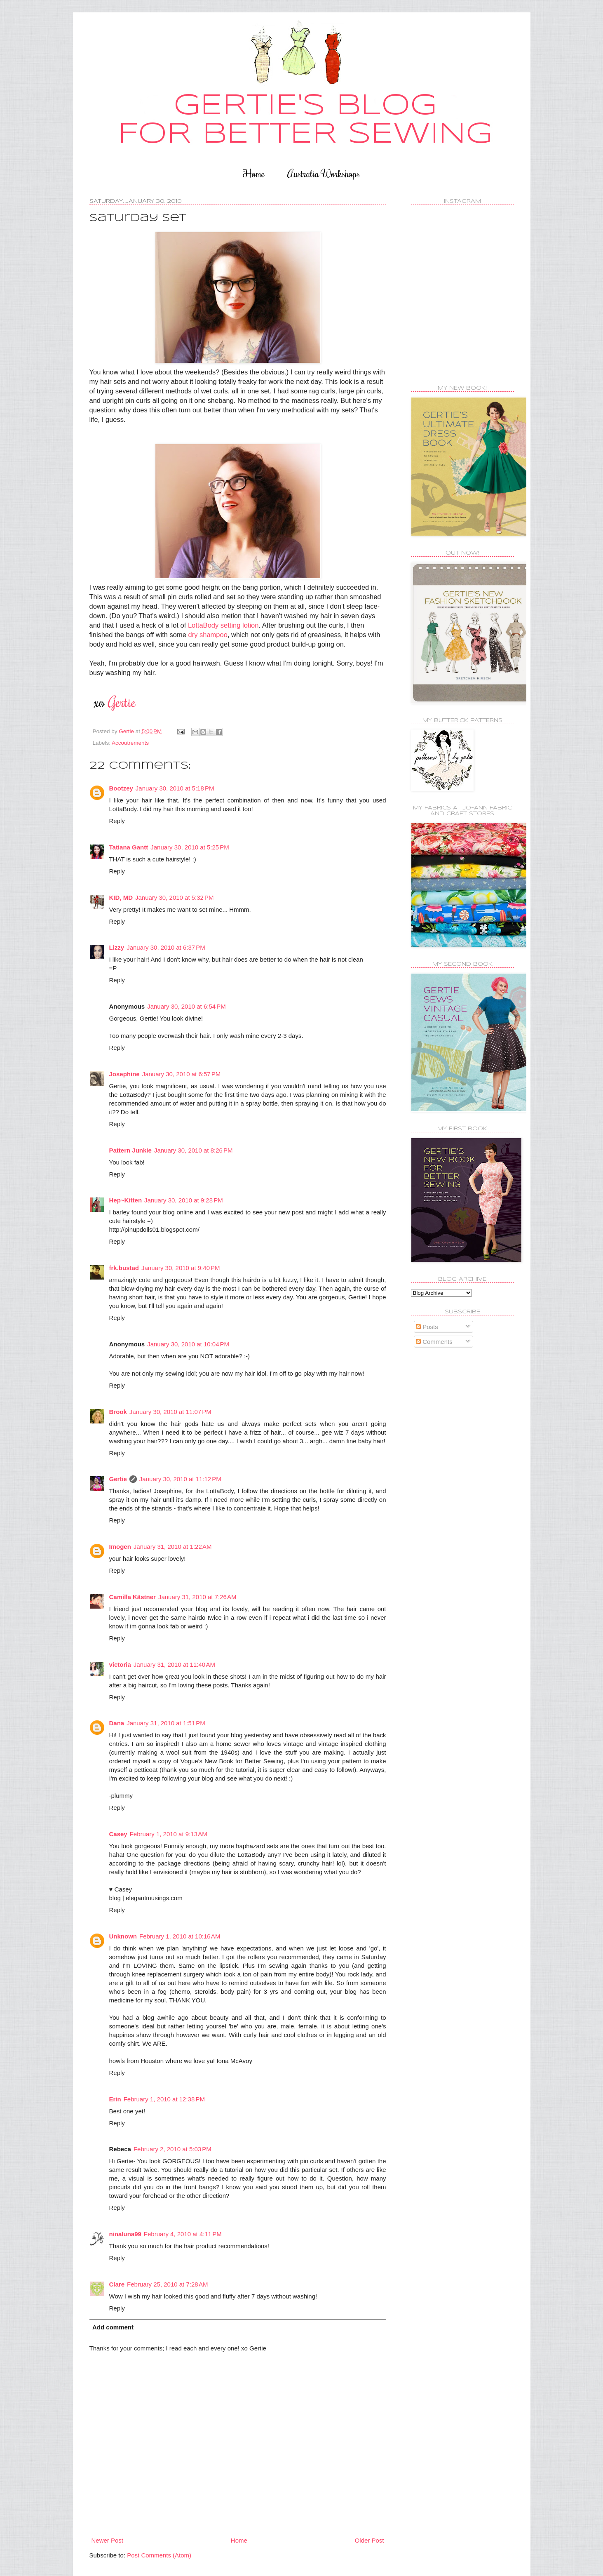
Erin (115, 2099)
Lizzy (116, 947)
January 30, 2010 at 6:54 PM (186, 1006)
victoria (120, 1664)
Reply (117, 820)
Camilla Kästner (132, 1596)
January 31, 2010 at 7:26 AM (197, 1596)
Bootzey (121, 788)
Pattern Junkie (130, 1150)
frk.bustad (124, 1267)
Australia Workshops (323, 173)
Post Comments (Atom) (159, 2555)
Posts (427, 1326)
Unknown (123, 1936)
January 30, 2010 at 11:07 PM (170, 1411)
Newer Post (108, 2540)
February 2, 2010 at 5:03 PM (172, 2149)
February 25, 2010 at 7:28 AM (167, 2284)
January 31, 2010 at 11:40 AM (174, 1664)
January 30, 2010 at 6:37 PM (166, 947)
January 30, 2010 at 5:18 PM (175, 788)
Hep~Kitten (125, 1200)
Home (254, 173)
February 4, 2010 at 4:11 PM (183, 2233)
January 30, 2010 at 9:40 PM (180, 1267)
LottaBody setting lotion (223, 625)
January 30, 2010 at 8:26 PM (193, 1150)
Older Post (369, 2540)
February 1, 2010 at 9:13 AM (168, 1833)
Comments (434, 1341)
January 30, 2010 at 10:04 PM (188, 1344)
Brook (118, 1411)
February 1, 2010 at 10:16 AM (179, 1936)
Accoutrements (130, 743)
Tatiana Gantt (128, 847)
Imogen (120, 1546)
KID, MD (121, 897)
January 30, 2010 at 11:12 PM (180, 1478)
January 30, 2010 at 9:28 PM (183, 1200)
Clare (117, 2284)
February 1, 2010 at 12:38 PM (164, 2099)
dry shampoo (208, 634)
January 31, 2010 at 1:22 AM (173, 1546)
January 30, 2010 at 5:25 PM (189, 847)
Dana (116, 1723)
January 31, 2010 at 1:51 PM (166, 1723)
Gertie (118, 1478)
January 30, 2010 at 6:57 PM (181, 1073)
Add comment (113, 2327)
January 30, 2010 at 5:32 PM (174, 897)
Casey (118, 1833)
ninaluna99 (125, 2233)
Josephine (124, 1073)
